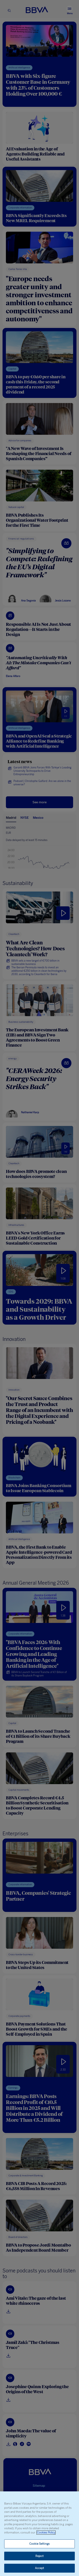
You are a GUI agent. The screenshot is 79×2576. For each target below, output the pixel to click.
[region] (39, 2533)
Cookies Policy (46, 2532)
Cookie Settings (39, 2543)
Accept (39, 2568)
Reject (39, 2556)
